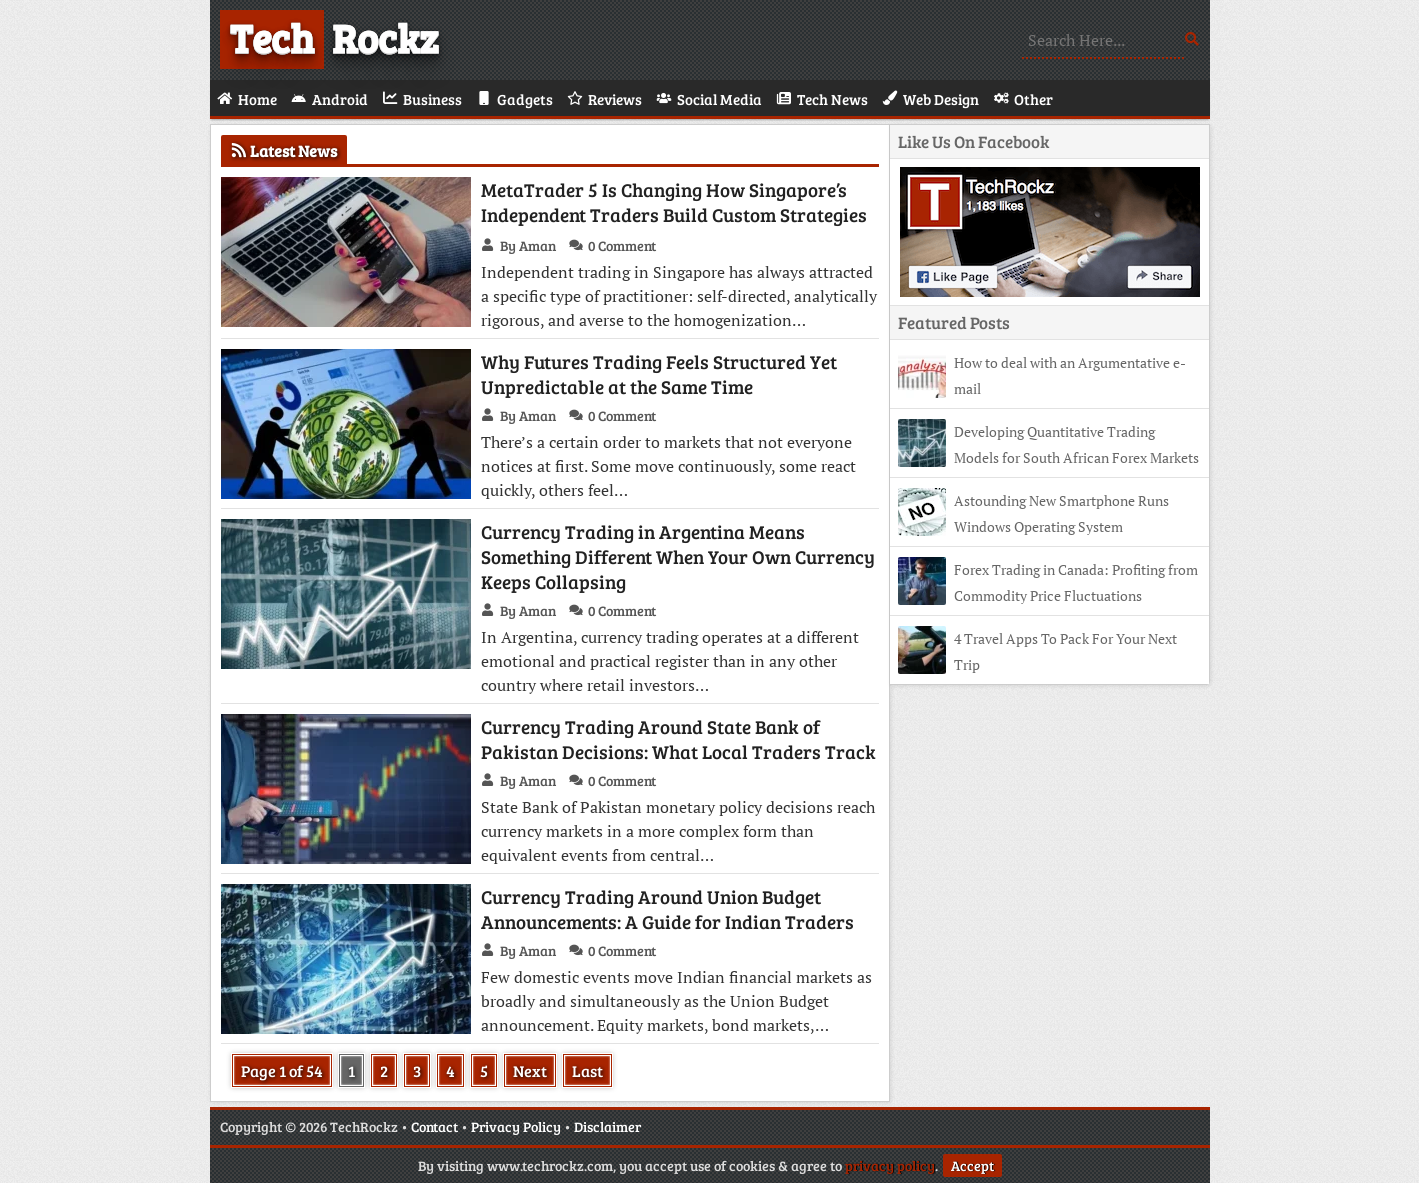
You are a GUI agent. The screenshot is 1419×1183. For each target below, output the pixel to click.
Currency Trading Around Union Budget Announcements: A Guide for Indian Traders (667, 909)
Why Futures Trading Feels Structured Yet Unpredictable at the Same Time (659, 374)
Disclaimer (607, 1126)
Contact (434, 1126)
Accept (972, 1165)
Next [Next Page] (530, 1070)
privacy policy (890, 1165)
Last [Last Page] (587, 1070)
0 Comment (622, 245)
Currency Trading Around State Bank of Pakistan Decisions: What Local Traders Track (678, 739)
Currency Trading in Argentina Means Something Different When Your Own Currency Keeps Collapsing (678, 556)
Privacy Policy (516, 1126)
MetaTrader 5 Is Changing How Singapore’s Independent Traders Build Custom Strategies (674, 202)
